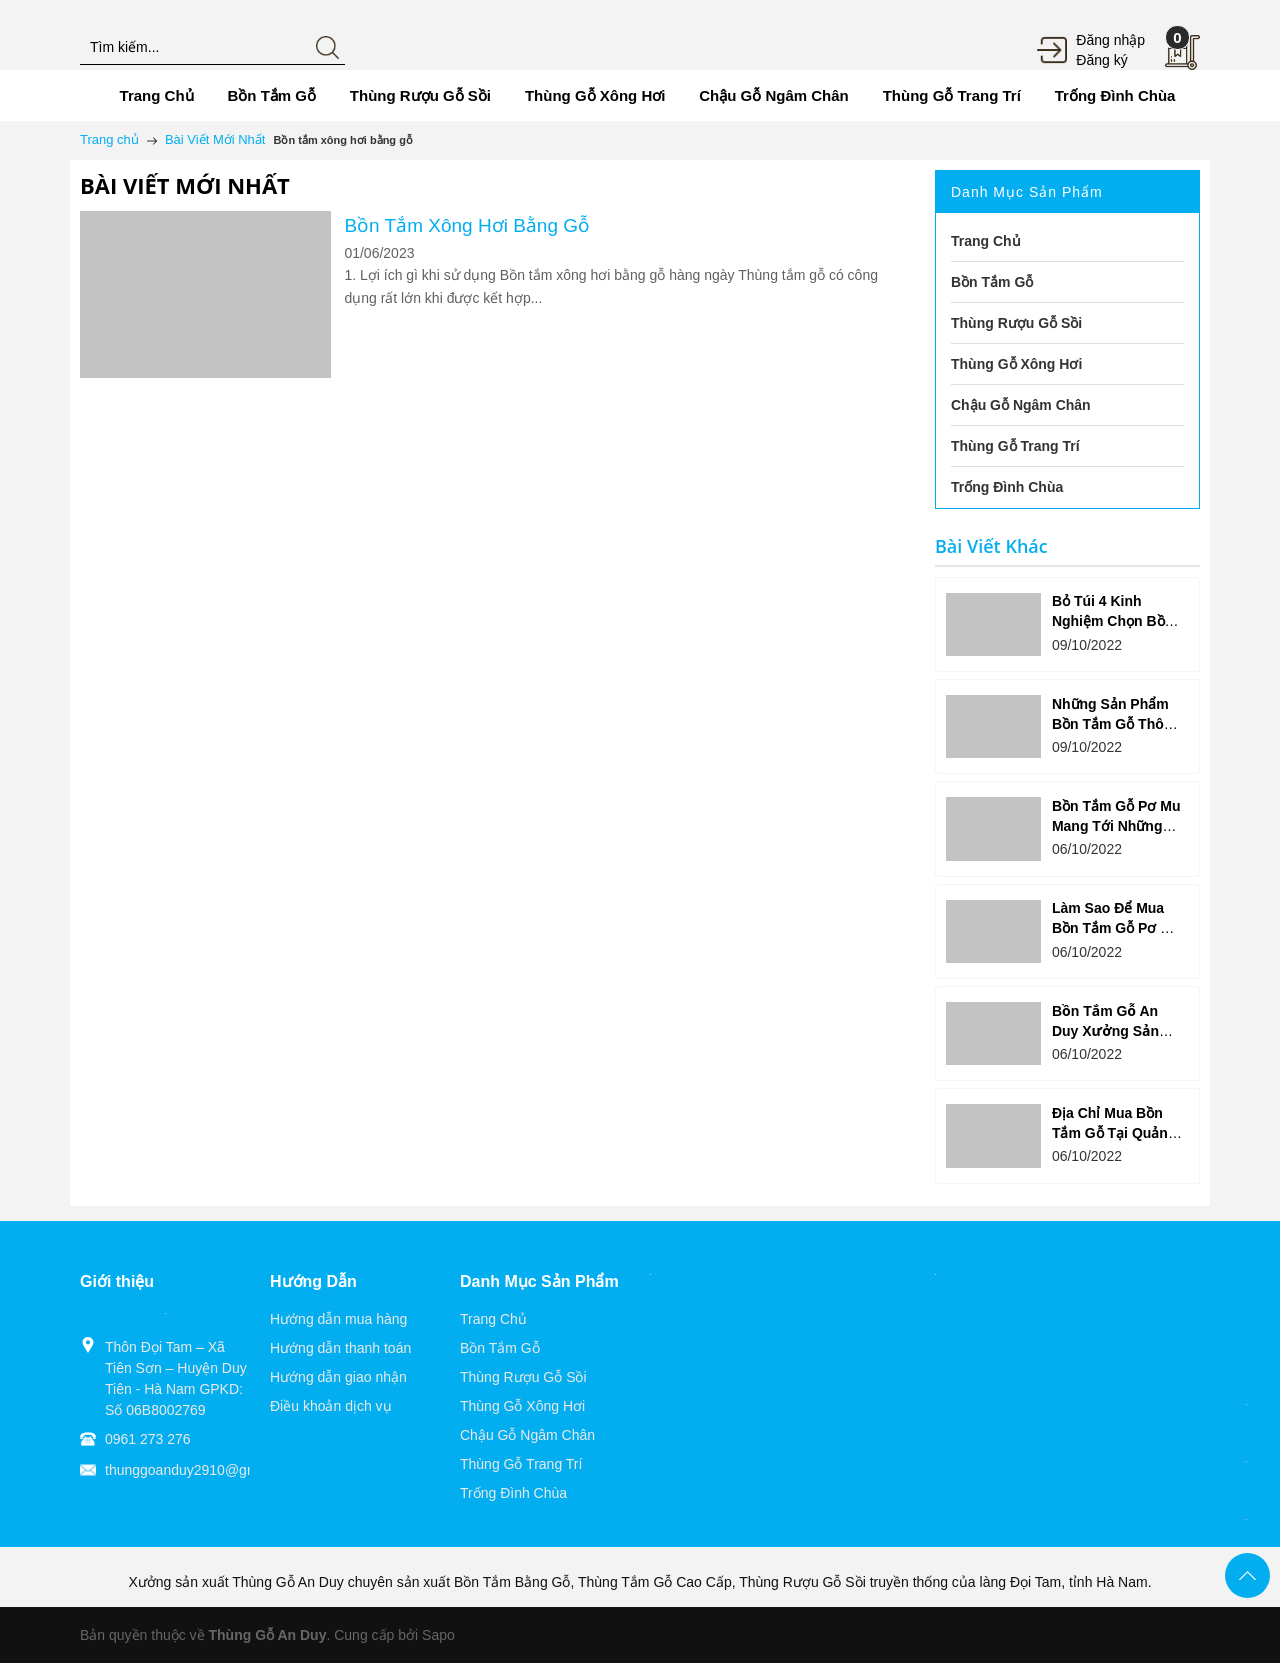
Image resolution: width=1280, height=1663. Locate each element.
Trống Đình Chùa (513, 1493)
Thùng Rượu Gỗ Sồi (523, 1377)
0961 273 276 (148, 1439)
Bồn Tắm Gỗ (500, 1348)
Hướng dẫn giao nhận (338, 1377)
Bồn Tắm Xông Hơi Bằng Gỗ (467, 225)
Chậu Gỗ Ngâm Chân (527, 1435)
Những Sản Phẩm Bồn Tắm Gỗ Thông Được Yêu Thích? (1116, 724)
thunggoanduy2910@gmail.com (204, 1470)
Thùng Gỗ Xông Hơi (522, 1406)
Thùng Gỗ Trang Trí (521, 1464)
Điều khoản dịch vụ (331, 1406)
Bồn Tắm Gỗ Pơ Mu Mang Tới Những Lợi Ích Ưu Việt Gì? (1116, 826)
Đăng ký (1101, 60)
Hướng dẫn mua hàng (338, 1319)
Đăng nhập (1110, 40)
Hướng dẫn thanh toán (340, 1348)
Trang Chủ (493, 1319)
